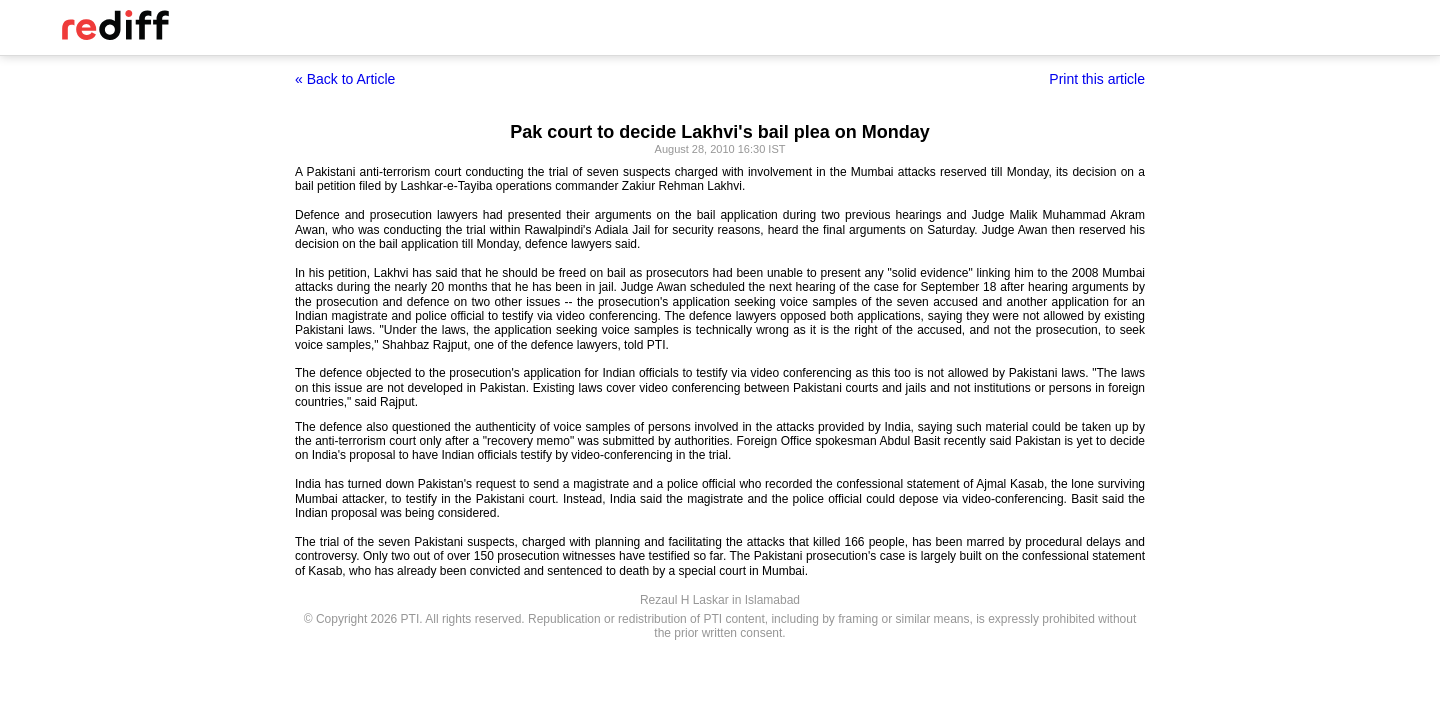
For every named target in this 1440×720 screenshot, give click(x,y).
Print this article (1097, 79)
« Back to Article (345, 79)
